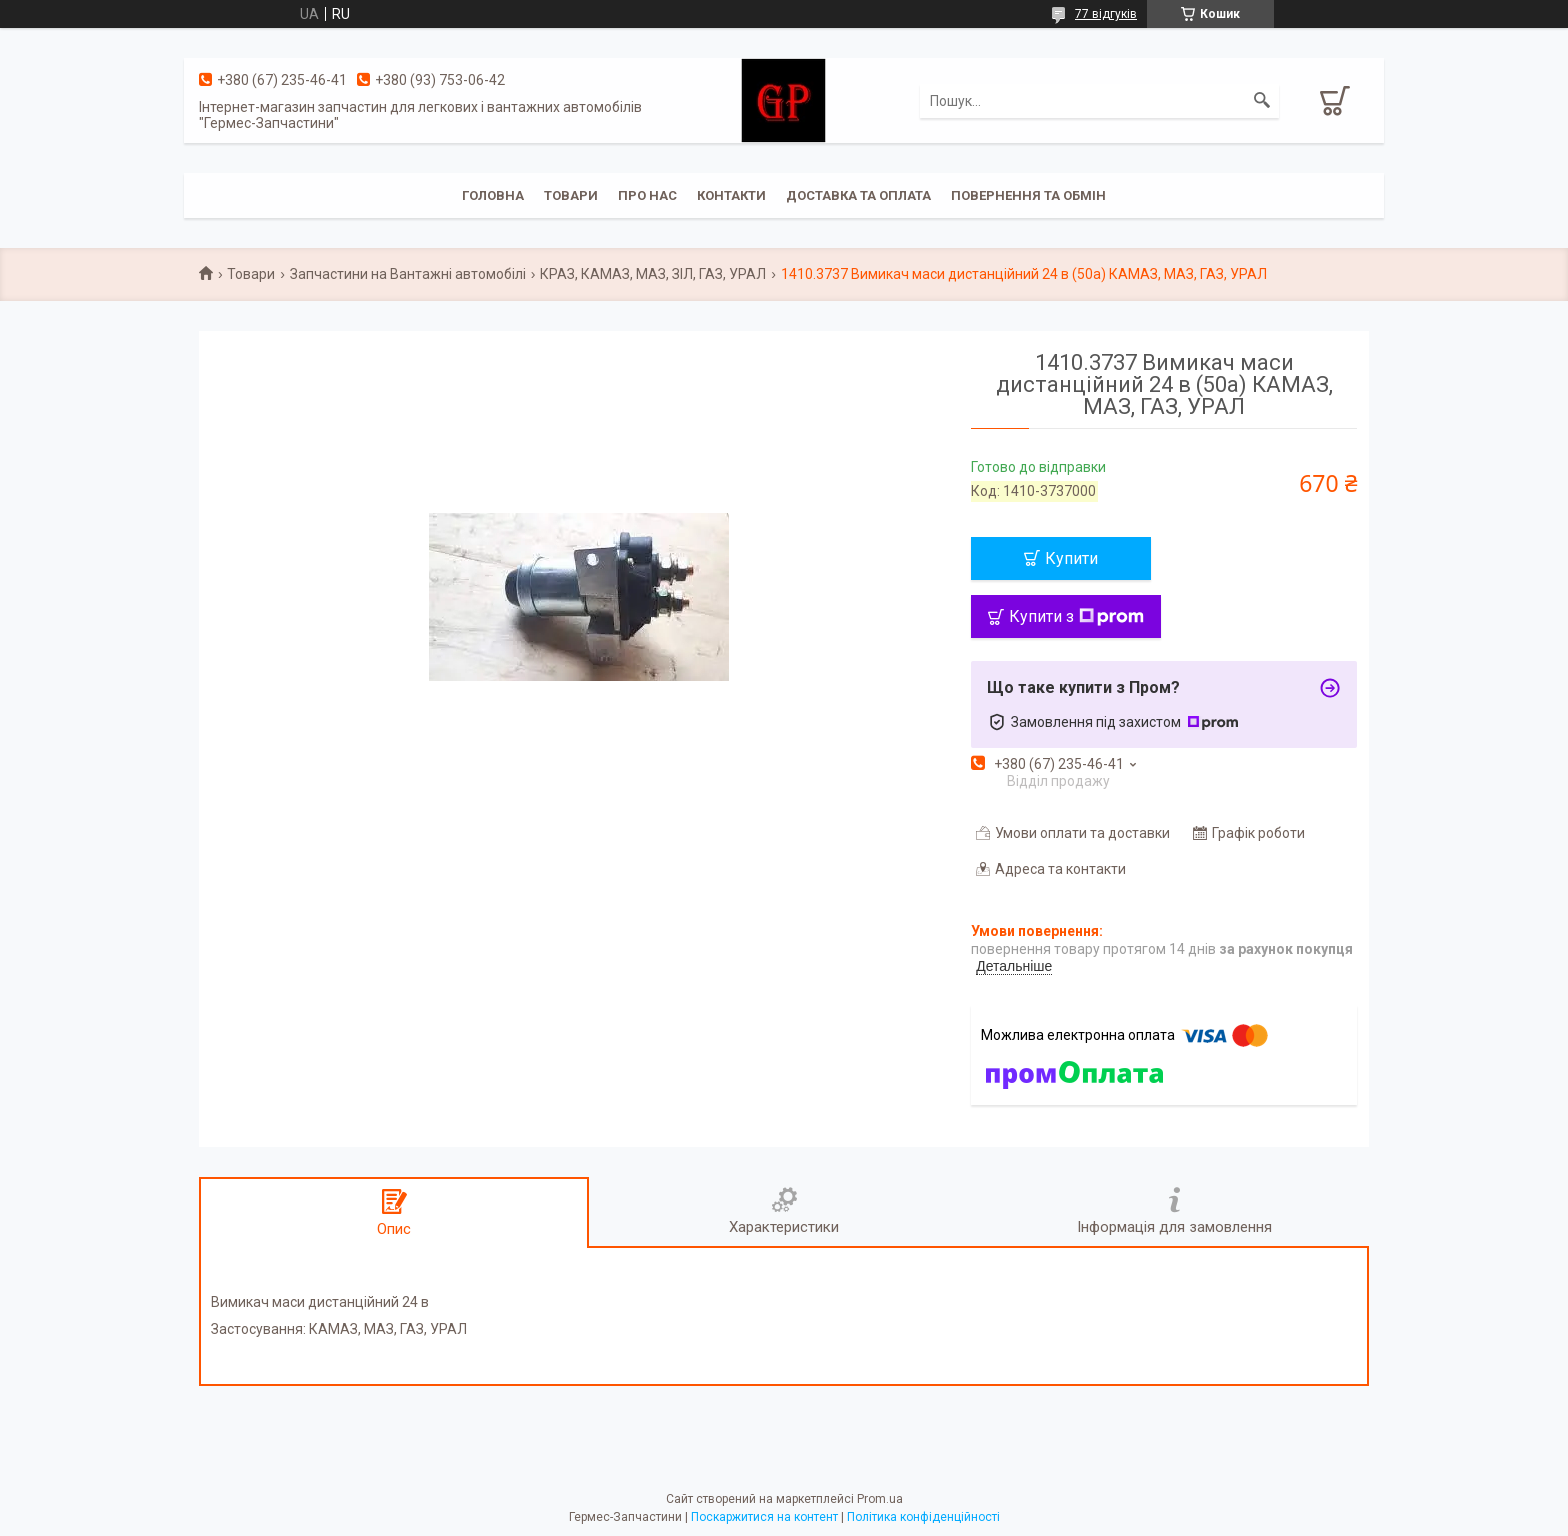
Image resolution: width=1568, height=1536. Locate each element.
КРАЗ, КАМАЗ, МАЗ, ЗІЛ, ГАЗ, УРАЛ (653, 274)
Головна (493, 195)
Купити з (1076, 616)
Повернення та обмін (1028, 195)
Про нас (647, 195)
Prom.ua (880, 1499)
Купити (1071, 558)
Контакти (731, 195)
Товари (571, 195)
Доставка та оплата (858, 195)
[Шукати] (1262, 101)
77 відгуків (1106, 14)
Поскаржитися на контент (764, 1517)
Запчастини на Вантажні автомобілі (408, 274)
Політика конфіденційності (923, 1517)
